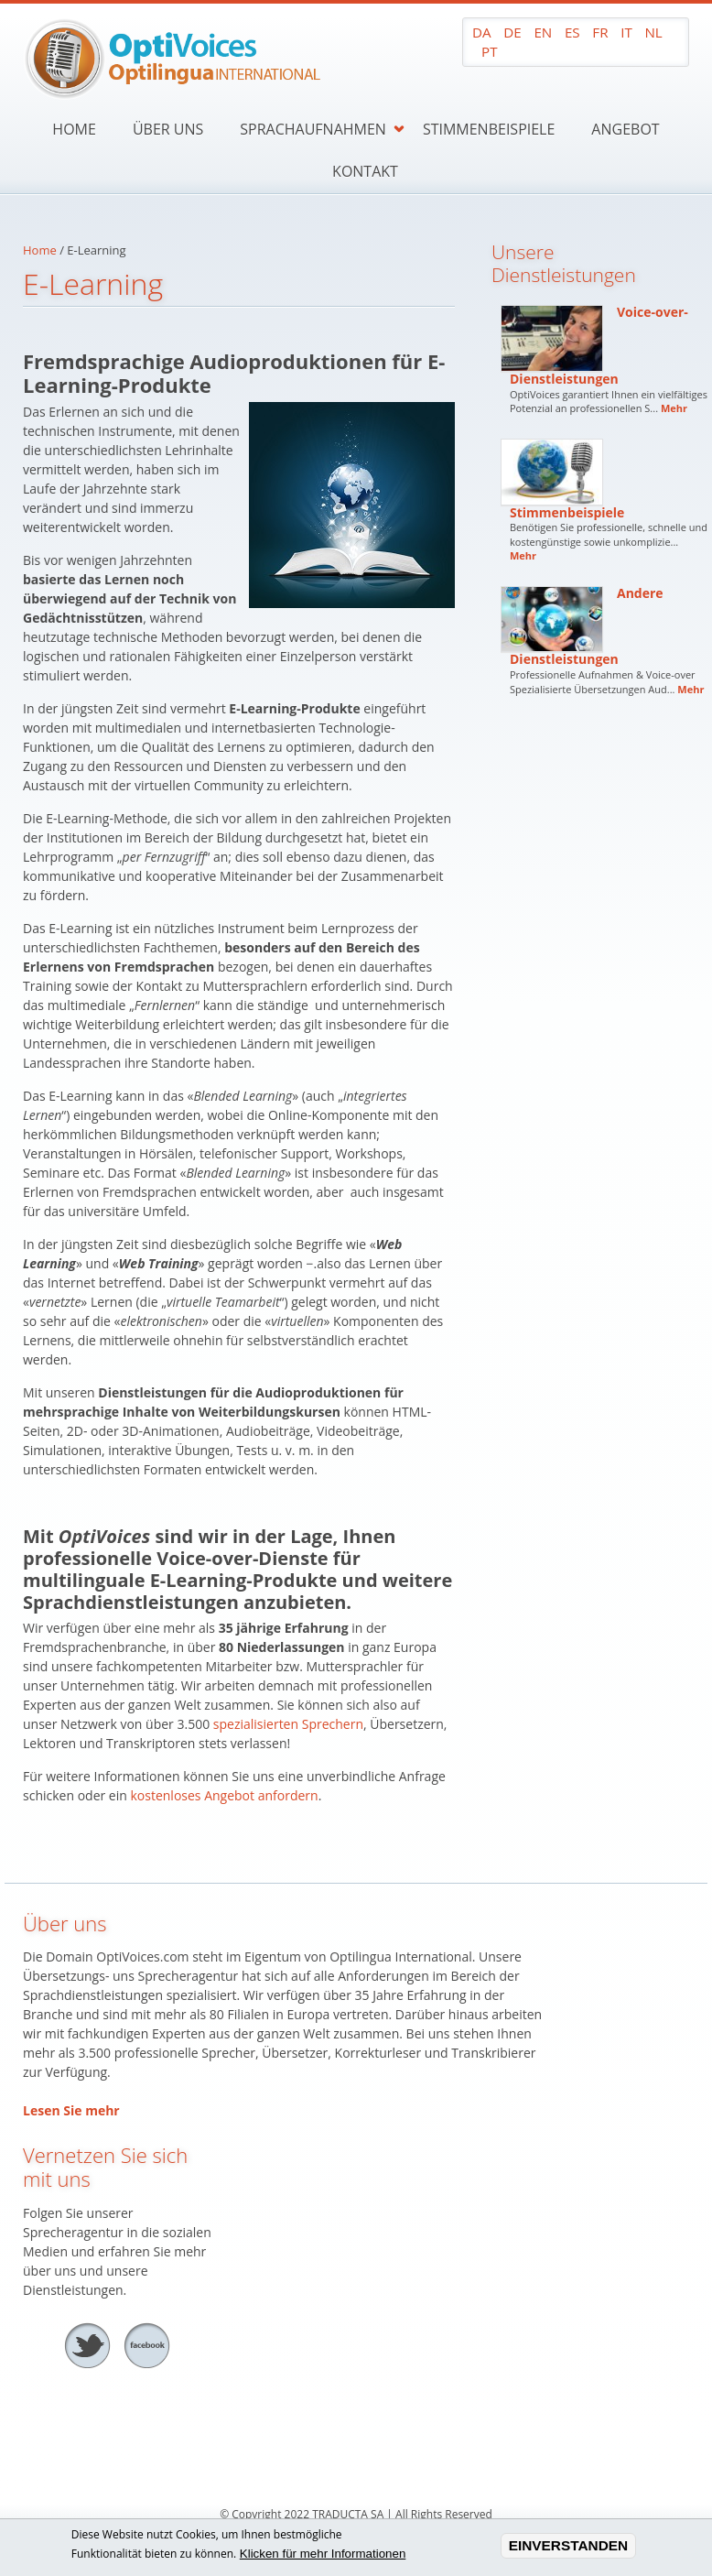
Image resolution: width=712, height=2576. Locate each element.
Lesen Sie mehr (71, 2110)
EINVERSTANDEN (569, 2547)
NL (653, 32)
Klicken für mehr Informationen (323, 2555)
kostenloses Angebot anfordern (224, 1795)
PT (489, 51)
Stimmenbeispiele (489, 129)
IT (626, 32)
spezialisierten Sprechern (288, 1724)
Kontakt (365, 171)
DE (512, 32)
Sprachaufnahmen (313, 129)
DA (481, 32)
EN (543, 32)
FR (600, 32)
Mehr (674, 408)
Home (74, 129)
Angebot (625, 129)
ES (572, 32)
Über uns (168, 129)
